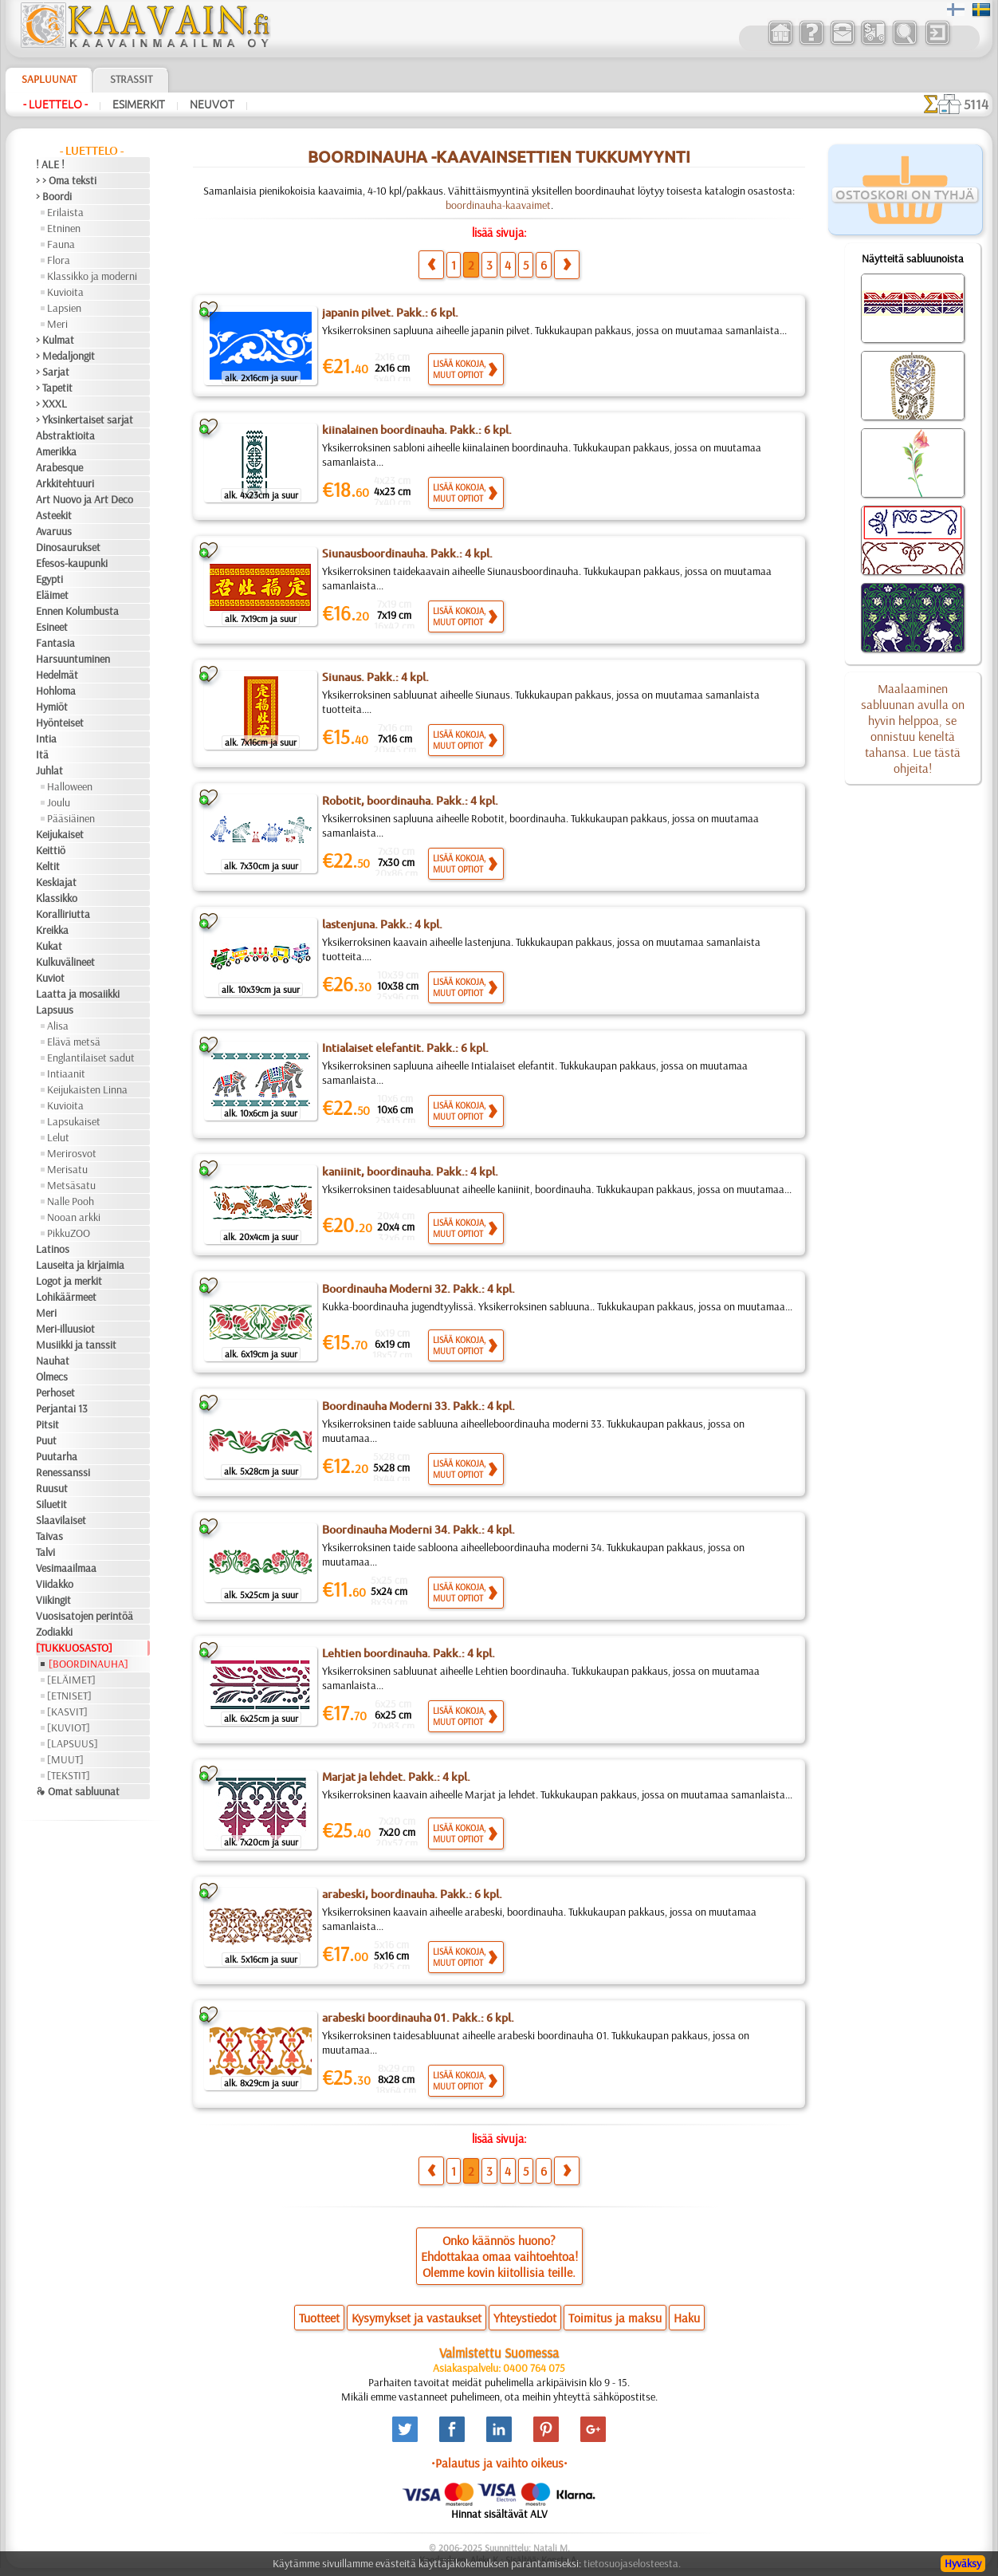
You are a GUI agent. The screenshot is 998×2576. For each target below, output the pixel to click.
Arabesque (59, 467)
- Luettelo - (55, 104)
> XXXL (51, 403)
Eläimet (52, 595)
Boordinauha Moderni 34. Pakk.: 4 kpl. (418, 1529)
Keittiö (50, 850)
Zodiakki (54, 1632)
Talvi (45, 1552)
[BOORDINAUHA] (88, 1663)
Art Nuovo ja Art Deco (84, 499)
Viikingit (53, 1600)
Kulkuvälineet (65, 962)
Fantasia (55, 643)
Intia (46, 738)
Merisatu (67, 1169)
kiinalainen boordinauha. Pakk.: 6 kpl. (417, 429)
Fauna (61, 244)
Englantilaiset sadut (91, 1057)
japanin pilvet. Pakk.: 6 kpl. (390, 312)
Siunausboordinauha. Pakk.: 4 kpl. (407, 553)
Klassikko (56, 898)
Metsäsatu (71, 1185)
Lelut (58, 1137)
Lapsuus (54, 1009)
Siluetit (51, 1504)
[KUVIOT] (68, 1727)
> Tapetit (54, 387)
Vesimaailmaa (66, 1568)
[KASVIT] (67, 1711)
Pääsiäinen (71, 818)
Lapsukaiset (73, 1121)
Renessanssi (63, 1472)
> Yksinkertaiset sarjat (84, 419)
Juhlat (49, 770)
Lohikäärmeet (66, 1297)
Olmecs (52, 1376)
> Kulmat (55, 340)
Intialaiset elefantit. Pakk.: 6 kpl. (405, 1048)
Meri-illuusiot (65, 1328)
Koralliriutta (63, 914)
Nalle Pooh (70, 1201)
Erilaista (65, 212)
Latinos (52, 1249)
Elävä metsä (73, 1041)
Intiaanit (66, 1073)
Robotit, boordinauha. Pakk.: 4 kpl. (410, 800)
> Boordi (54, 196)
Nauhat (52, 1360)
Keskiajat (56, 882)
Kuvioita (65, 292)
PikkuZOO (68, 1233)
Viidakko (54, 1584)
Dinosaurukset (68, 547)
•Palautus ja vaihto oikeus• (499, 2463)
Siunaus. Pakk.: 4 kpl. (375, 677)
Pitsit (47, 1424)
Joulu (58, 802)
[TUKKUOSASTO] (74, 1648)
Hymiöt (52, 706)
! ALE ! (50, 164)
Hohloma (56, 690)
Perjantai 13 (62, 1408)
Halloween (69, 786)
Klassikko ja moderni (92, 276)
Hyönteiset (60, 722)
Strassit (131, 79)
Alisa (58, 1025)
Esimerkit (138, 104)
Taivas (49, 1536)
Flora (58, 260)
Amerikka (56, 451)
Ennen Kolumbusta (77, 611)
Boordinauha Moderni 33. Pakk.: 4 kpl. (418, 1406)
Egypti (49, 579)
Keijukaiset (60, 834)
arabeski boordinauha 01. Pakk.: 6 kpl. (418, 2017)
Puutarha (56, 1456)
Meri (57, 324)
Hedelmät (57, 675)
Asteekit (54, 515)
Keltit (48, 866)
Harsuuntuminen (73, 659)
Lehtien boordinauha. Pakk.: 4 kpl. (408, 1653)
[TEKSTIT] (68, 1775)
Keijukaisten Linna (87, 1089)
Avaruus (54, 531)
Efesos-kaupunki (72, 563)
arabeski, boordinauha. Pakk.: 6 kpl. (412, 1894)
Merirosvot (71, 1153)
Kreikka (52, 930)
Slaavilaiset (61, 1520)
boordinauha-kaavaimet (498, 205)
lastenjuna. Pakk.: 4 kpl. (382, 924)
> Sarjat (52, 371)
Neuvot (212, 104)
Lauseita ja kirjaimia (80, 1265)
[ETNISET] (69, 1695)
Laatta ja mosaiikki (78, 994)
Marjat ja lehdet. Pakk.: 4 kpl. (396, 1777)
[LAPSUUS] (72, 1743)
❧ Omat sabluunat (78, 1791)
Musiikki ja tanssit (76, 1344)
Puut (46, 1440)
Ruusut (52, 1488)
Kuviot (50, 978)
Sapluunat (49, 79)
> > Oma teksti (66, 180)
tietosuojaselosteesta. (632, 2563)
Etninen (64, 228)
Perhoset (55, 1392)
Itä (42, 754)
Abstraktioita (65, 435)
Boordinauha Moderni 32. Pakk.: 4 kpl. (418, 1288)
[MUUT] (65, 1759)
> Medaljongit (65, 356)
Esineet (52, 627)
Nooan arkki (73, 1217)
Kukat (49, 946)
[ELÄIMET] (71, 1679)
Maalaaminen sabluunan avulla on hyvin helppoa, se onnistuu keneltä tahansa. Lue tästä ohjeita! (913, 728)
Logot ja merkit (69, 1281)
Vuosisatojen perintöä (84, 1616)
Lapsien (64, 308)
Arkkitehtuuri (65, 483)
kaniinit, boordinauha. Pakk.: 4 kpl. (410, 1171)
